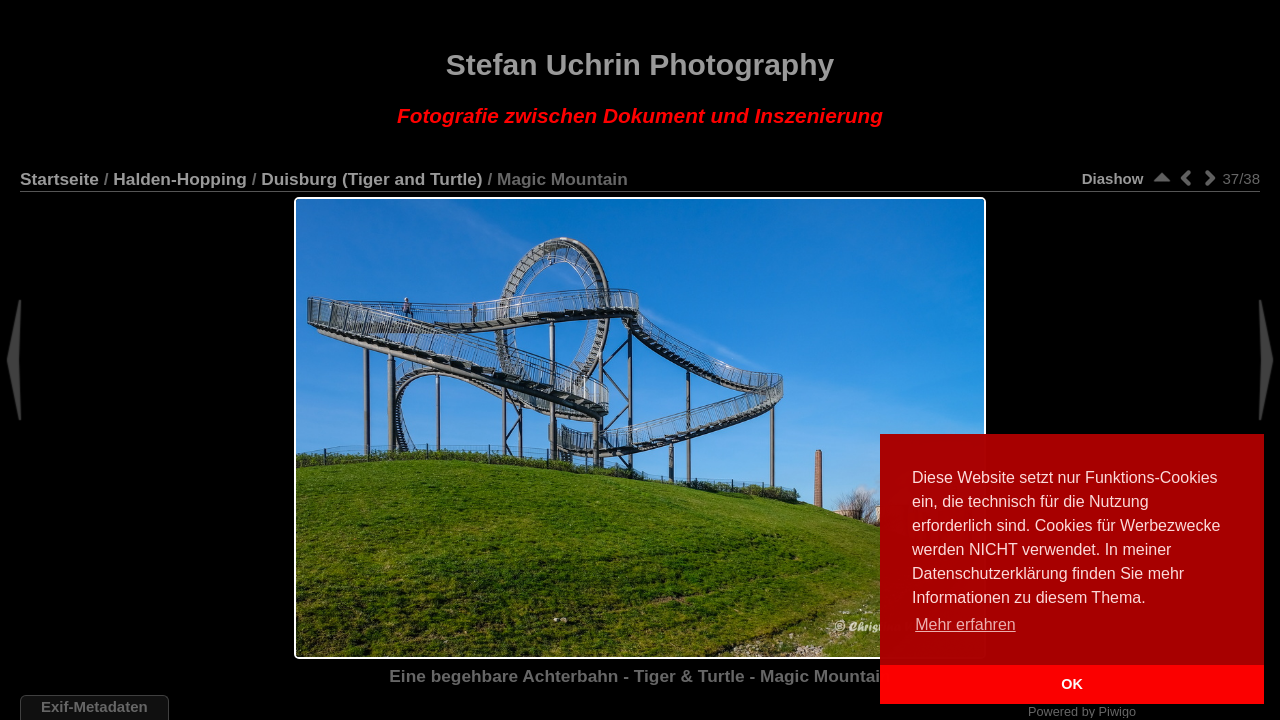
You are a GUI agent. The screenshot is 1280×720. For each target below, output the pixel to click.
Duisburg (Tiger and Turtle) (371, 179)
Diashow (1113, 178)
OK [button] (1072, 684)
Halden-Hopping (180, 179)
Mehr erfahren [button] (965, 624)
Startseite (59, 179)
